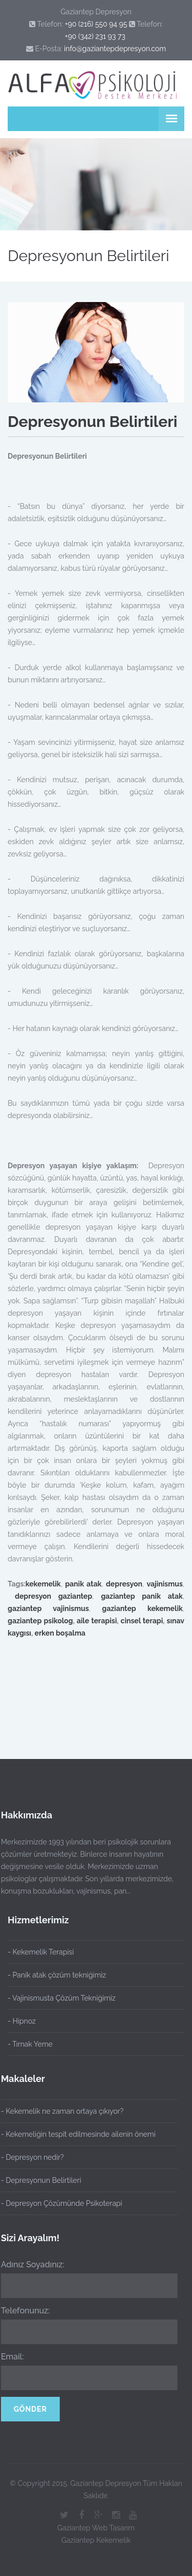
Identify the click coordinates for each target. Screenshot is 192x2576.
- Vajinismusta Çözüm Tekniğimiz (62, 1998)
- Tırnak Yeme (30, 2044)
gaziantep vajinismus (48, 1608)
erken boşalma (60, 1633)
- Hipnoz (22, 2021)
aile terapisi (97, 1621)
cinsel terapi (141, 1621)
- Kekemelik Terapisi (41, 1952)
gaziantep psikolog (40, 1621)
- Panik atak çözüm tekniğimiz (57, 1975)
